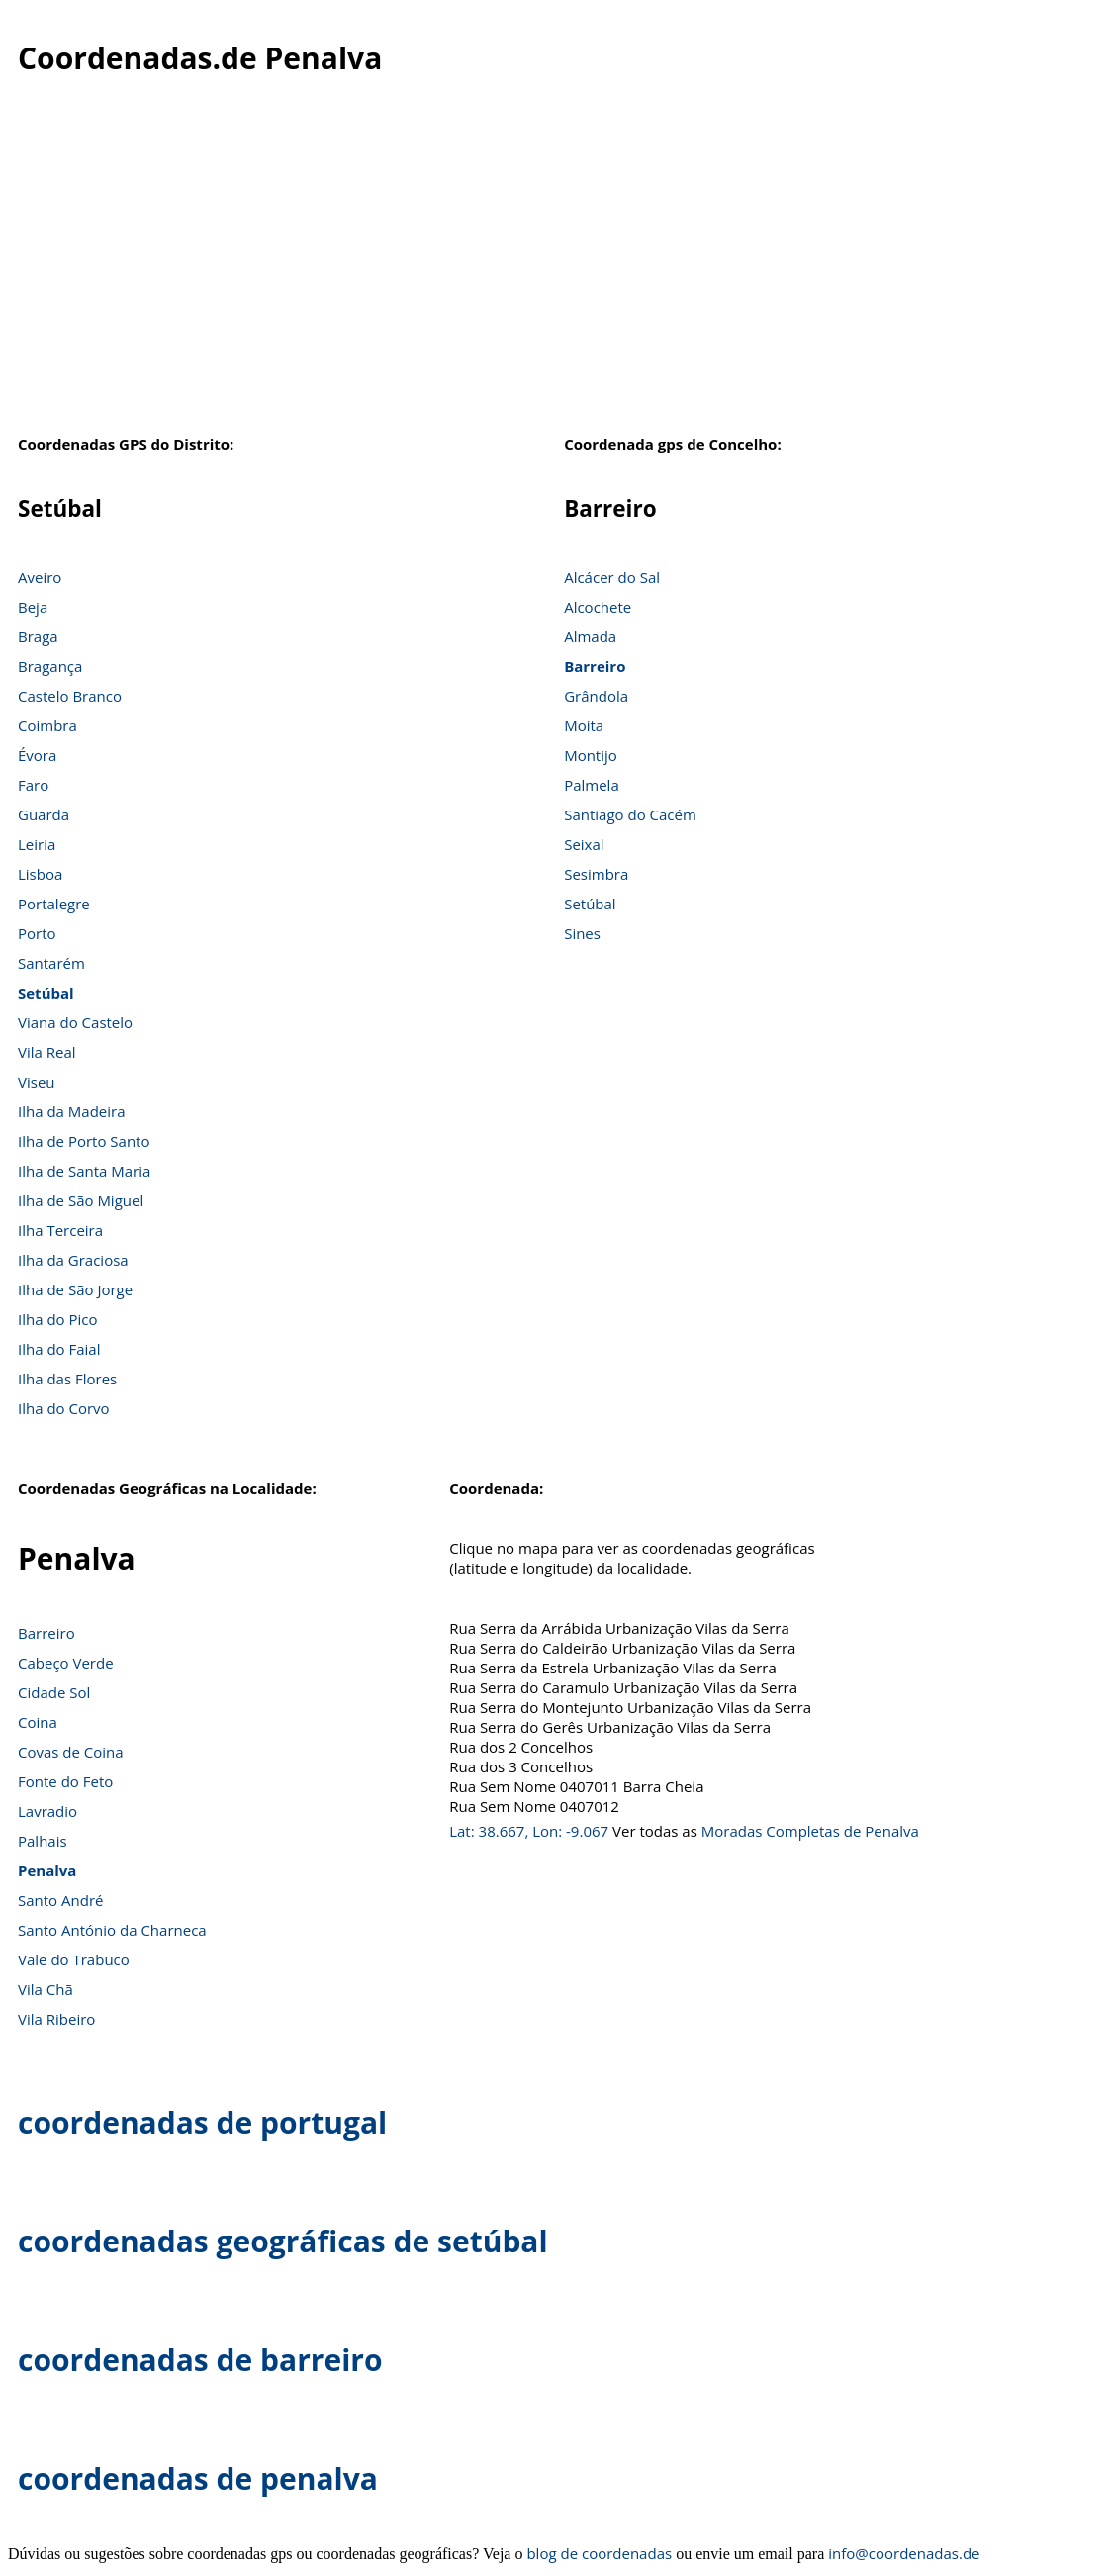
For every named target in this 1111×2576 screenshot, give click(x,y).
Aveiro (39, 577)
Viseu (36, 1082)
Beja (32, 607)
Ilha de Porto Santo (83, 1141)
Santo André (60, 1900)
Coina (37, 1722)
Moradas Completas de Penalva (810, 1831)
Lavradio (47, 1811)
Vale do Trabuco (74, 1959)
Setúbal (46, 992)
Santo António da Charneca (112, 1930)
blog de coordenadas (599, 2553)
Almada (590, 636)
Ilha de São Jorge (75, 1289)
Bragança (50, 666)
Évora (37, 755)
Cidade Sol (54, 1692)
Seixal (583, 844)
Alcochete (597, 607)
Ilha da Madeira (72, 1111)
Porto (37, 933)
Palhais (42, 1841)
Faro (33, 785)
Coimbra (47, 725)
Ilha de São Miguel (80, 1200)
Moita (583, 725)
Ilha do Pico (58, 1319)
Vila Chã (45, 1989)
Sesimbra (596, 874)
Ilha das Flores (67, 1378)
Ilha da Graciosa (73, 1260)
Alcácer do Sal (612, 577)
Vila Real (47, 1052)
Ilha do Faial (59, 1349)
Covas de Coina (71, 1752)
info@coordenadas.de (903, 2553)
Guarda (43, 814)
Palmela (591, 785)
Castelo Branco (70, 696)
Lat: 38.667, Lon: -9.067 (528, 1831)
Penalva (47, 1870)
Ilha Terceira (60, 1230)
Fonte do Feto (65, 1781)
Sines (582, 933)
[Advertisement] (555, 266)
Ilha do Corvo (64, 1408)
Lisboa (40, 874)
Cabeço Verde (66, 1662)
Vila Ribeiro (56, 2019)
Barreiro (594, 666)
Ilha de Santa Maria (84, 1171)
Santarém (51, 963)
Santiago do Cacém (630, 814)
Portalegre (54, 903)
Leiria (36, 844)
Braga (38, 636)
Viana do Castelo (75, 1022)
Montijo (590, 755)
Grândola (596, 696)
